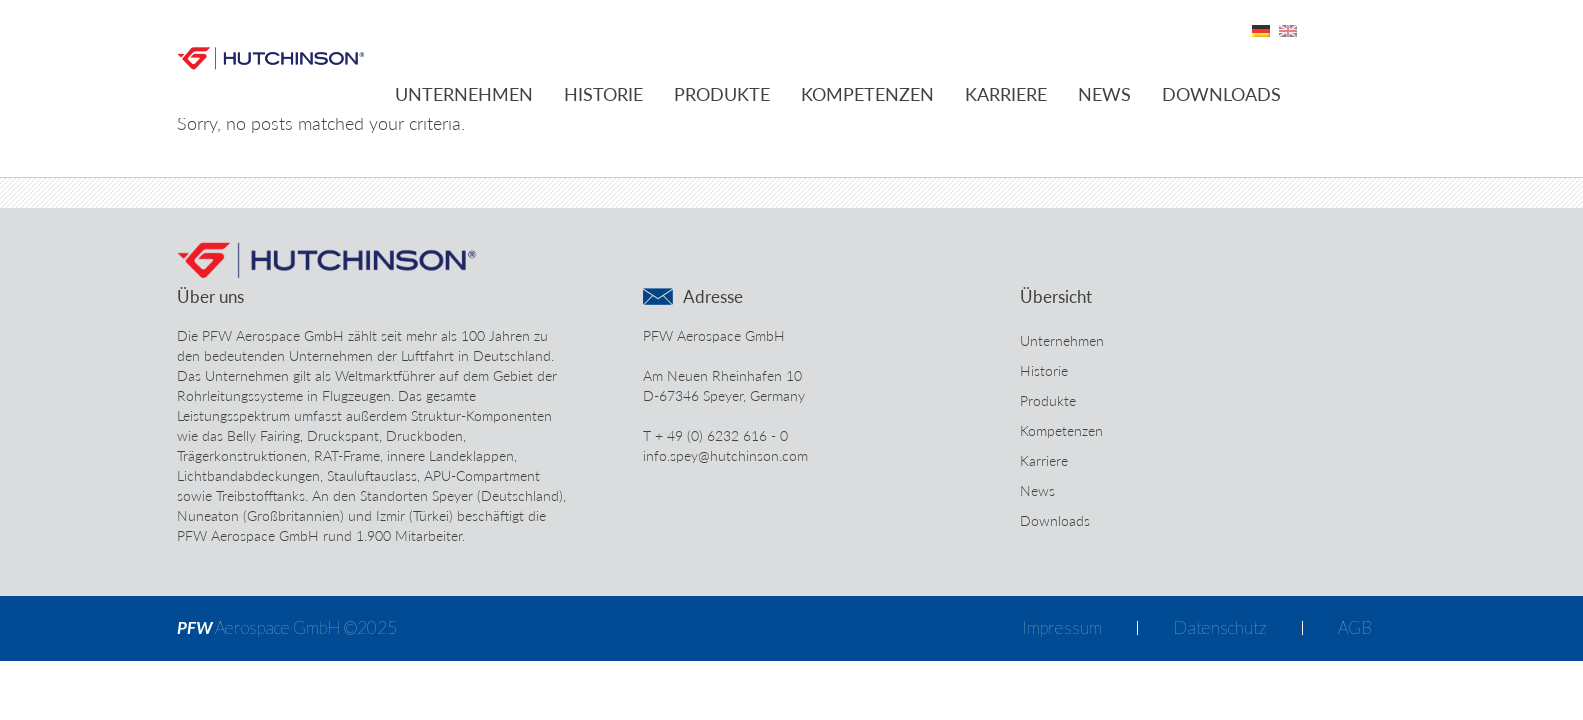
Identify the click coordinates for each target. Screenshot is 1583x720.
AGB (1355, 627)
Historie (603, 94)
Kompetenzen (867, 94)
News (1104, 94)
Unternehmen (464, 94)
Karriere (1006, 94)
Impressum (1062, 627)
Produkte (722, 94)
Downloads (1221, 94)
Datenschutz (1220, 627)
